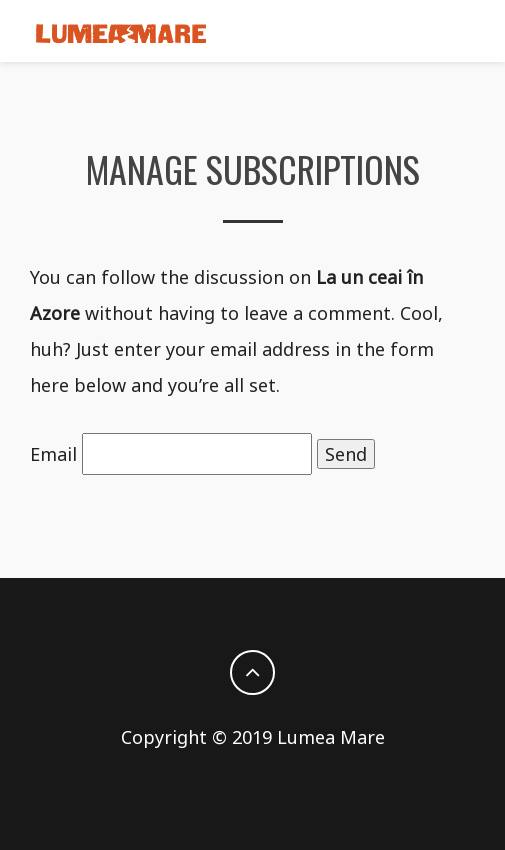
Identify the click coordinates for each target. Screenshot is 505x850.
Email (53, 454)
